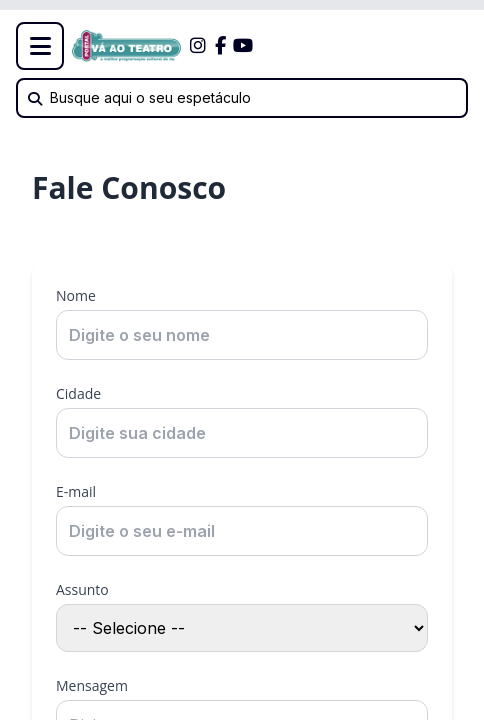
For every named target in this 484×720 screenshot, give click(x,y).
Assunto (82, 589)
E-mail (76, 491)
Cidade (78, 393)
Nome (76, 295)
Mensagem (92, 685)
